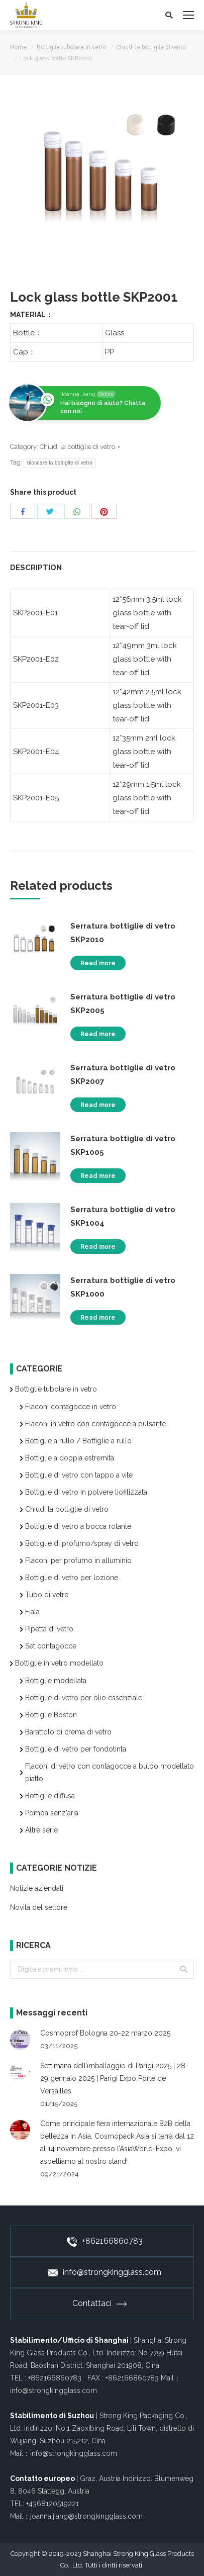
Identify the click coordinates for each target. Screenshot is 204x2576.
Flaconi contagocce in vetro (70, 1407)
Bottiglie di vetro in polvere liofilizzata (86, 1492)
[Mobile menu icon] (188, 15)
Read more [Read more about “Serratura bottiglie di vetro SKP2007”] (98, 1105)
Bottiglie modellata (55, 1681)
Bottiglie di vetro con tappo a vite (79, 1475)
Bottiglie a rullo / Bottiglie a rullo (78, 1441)
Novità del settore (38, 1907)
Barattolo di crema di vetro (68, 1732)
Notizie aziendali (36, 1888)
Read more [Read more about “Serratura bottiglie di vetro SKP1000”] (98, 1317)
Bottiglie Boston (51, 1715)
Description (36, 567)
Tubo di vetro (47, 1595)
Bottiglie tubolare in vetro (71, 47)
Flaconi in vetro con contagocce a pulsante (95, 1424)
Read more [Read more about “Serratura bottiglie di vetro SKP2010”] (98, 963)
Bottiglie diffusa (50, 1796)
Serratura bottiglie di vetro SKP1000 (122, 1287)
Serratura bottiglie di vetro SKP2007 (122, 1074)
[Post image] (20, 2040)
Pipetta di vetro (49, 1629)
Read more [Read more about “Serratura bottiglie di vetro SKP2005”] (98, 1034)
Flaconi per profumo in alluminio (78, 1560)
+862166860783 (105, 2241)
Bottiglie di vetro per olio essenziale (83, 1698)
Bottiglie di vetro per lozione (71, 1578)
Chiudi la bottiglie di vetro (151, 47)
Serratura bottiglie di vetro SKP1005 (122, 1145)
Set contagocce (50, 1646)
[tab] (102, 563)
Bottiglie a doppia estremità (69, 1458)
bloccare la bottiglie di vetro (59, 463)
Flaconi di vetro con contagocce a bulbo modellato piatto (109, 1772)
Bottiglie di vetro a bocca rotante (78, 1526)
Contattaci (99, 2303)
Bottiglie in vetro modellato (59, 1663)
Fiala (32, 1612)
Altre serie (41, 1830)
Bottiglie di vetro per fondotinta (75, 1749)
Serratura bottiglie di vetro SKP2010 (122, 933)
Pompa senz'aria (51, 1813)
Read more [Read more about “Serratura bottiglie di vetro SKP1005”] (98, 1175)
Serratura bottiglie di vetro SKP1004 (122, 1216)
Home (18, 47)
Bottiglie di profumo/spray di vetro (82, 1543)
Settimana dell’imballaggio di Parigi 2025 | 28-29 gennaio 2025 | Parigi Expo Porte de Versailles (114, 2078)
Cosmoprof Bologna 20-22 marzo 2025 (105, 2033)
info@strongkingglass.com (104, 2272)
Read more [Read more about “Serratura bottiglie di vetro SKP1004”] (98, 1246)
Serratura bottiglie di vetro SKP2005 (122, 1003)
